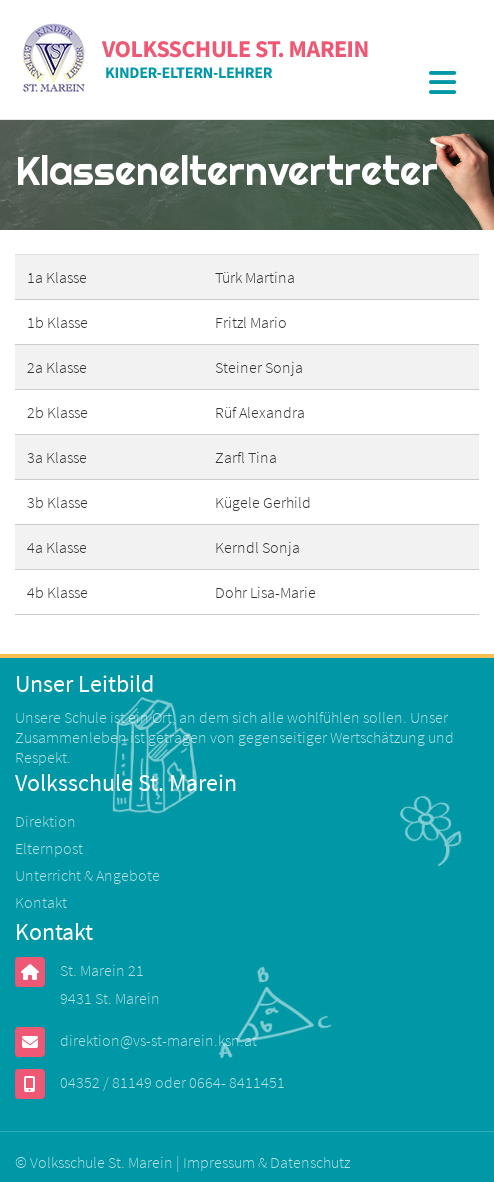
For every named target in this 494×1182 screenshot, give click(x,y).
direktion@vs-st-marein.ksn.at (158, 1040)
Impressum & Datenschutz (266, 1162)
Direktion (45, 821)
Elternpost (49, 848)
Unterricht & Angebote (87, 875)
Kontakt (41, 902)
